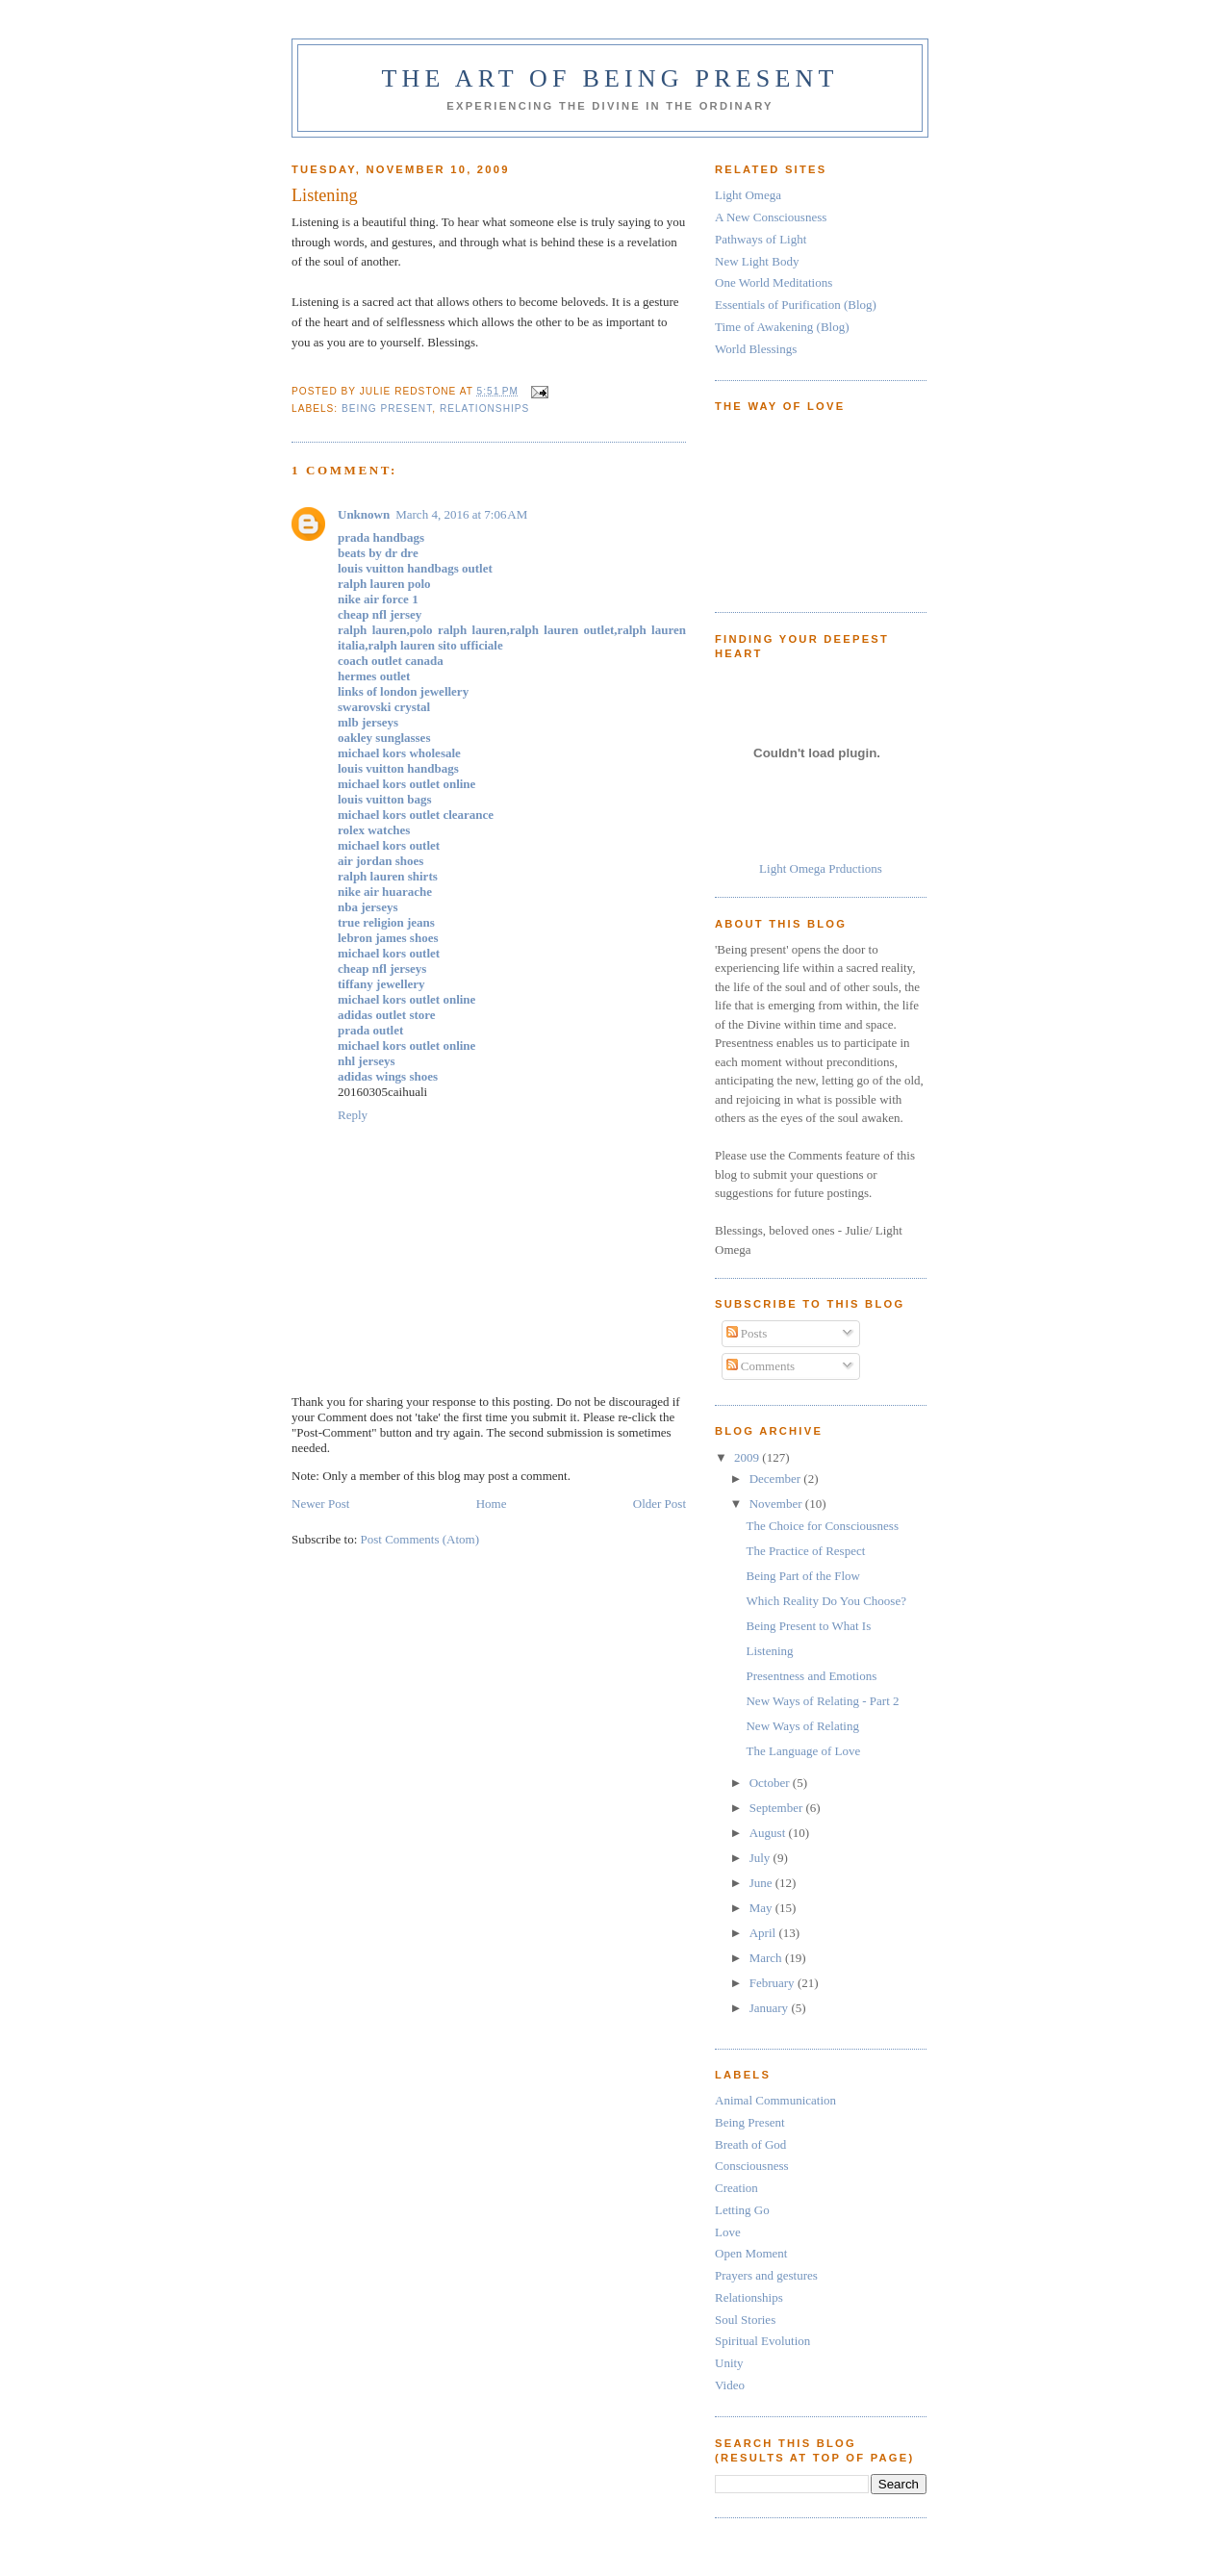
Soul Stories (745, 2319)
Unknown (364, 514)
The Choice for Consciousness (822, 1525)
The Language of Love (803, 1751)
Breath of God (750, 2144)
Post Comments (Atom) (420, 1539)
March (767, 1958)
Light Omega (748, 195)
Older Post (659, 1503)
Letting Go (742, 2210)
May (762, 1907)
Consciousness (752, 2165)
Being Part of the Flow (802, 1576)
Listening (769, 1651)
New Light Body (757, 261)
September (777, 1807)
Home (491, 1503)
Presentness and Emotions (811, 1676)
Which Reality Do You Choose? (825, 1601)
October (771, 1782)
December (776, 1478)
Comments (761, 1366)
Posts (747, 1333)
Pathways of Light (760, 239)
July (761, 1857)
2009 (748, 1457)
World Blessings (756, 349)
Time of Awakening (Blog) (782, 326)
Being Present (387, 408)
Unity (729, 2363)
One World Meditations (773, 282)
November (777, 1503)
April (764, 1933)
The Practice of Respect (805, 1550)
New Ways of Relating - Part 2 (822, 1701)
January (770, 2008)
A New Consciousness (770, 217)
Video (730, 2385)
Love (728, 2232)
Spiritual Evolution (762, 2341)
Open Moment (751, 2253)
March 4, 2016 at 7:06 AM (461, 514)
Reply (353, 1115)
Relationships (484, 408)
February (773, 1983)
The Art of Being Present (609, 78)
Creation (736, 2188)
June (762, 1882)
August (769, 1832)
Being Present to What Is (808, 1626)
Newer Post (320, 1503)
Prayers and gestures (766, 2275)
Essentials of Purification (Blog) (795, 304)
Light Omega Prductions (820, 868)
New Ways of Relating (802, 1726)
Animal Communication (775, 2100)
